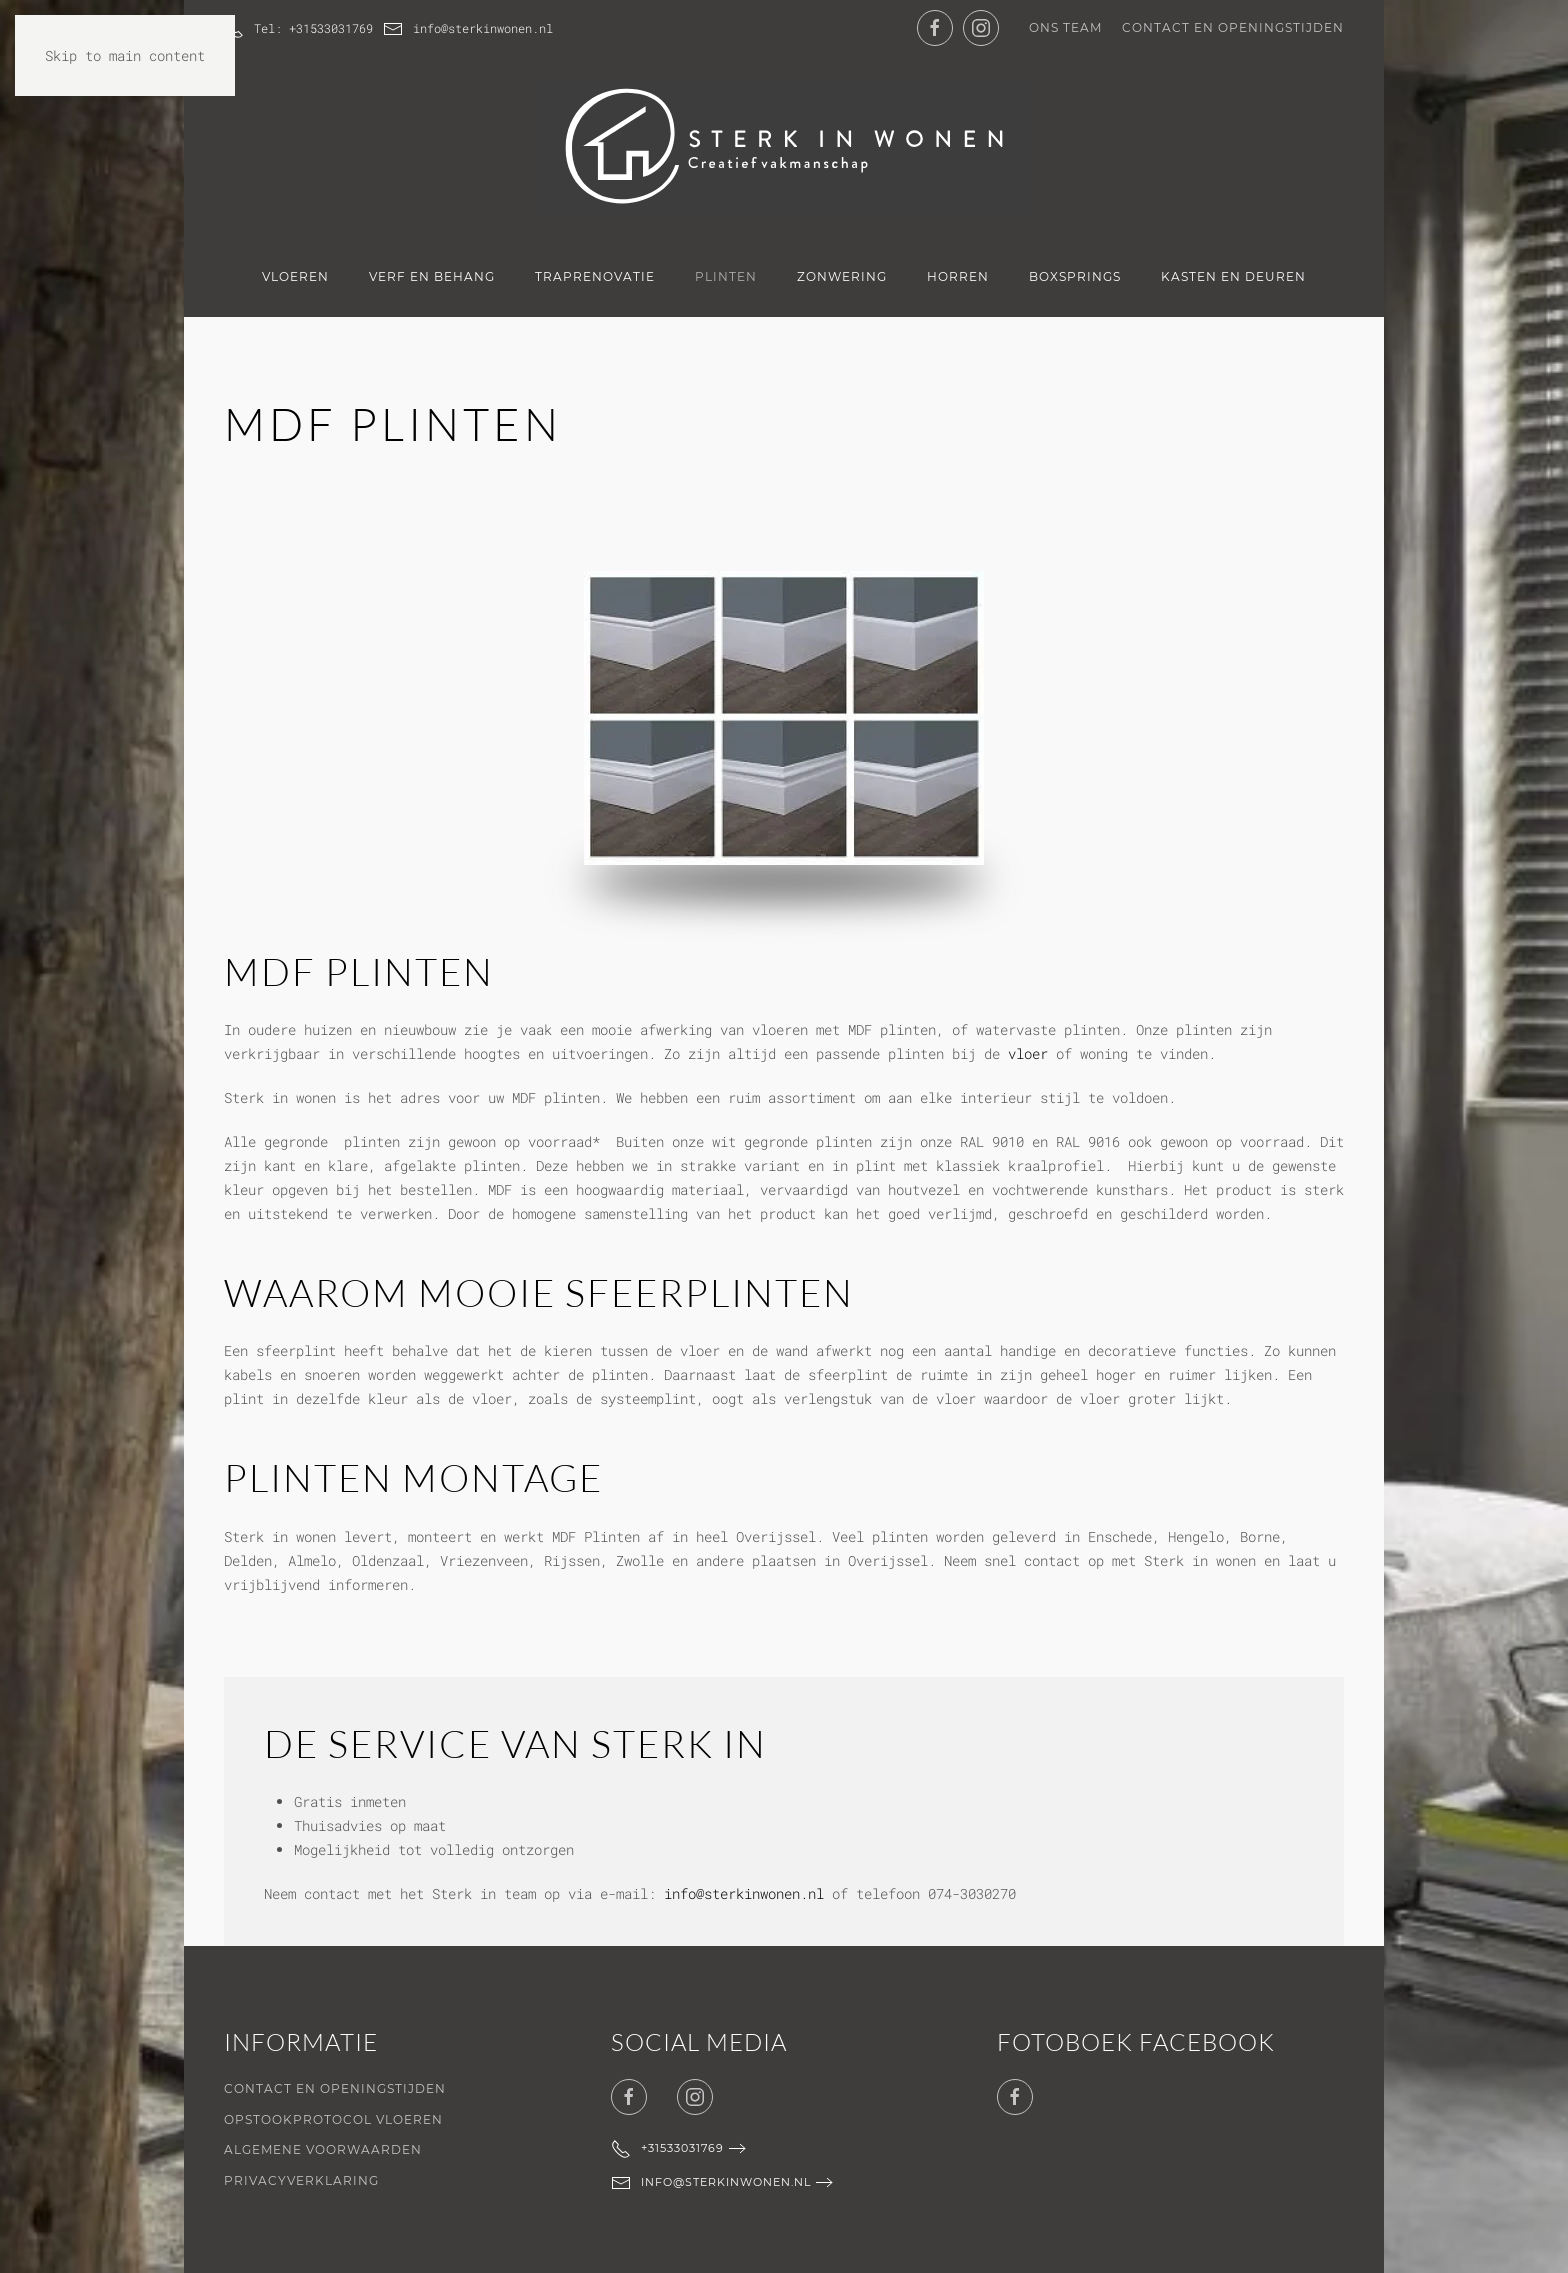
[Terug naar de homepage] (784, 146)
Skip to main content (125, 55)
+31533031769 (667, 2149)
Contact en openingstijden (1233, 27)
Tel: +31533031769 (298, 29)
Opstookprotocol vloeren (333, 2119)
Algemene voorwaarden (323, 2149)
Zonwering (842, 276)
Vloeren (295, 276)
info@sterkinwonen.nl (468, 29)
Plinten (726, 276)
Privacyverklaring (301, 2180)
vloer (1028, 1053)
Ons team (1065, 27)
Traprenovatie (595, 276)
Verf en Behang (432, 276)
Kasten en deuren (1233, 276)
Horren (958, 276)
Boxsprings (1075, 276)
